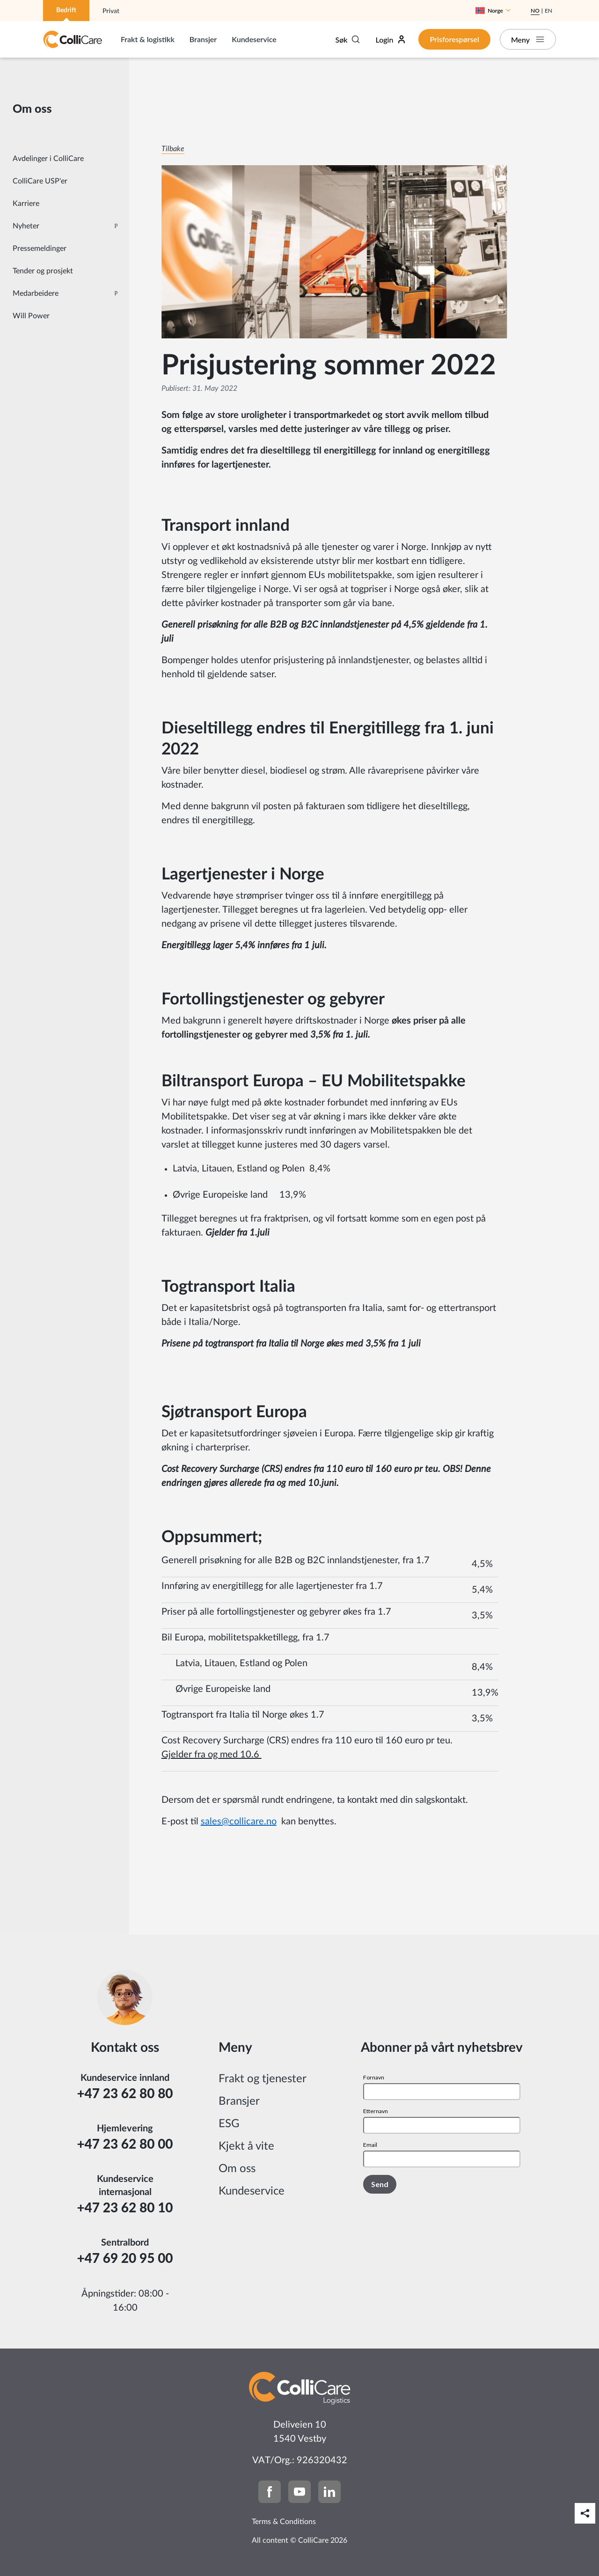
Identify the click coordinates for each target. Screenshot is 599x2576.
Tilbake (172, 149)
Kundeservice (254, 39)
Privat (110, 11)
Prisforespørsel (454, 39)
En (548, 10)
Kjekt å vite (246, 2146)
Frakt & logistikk (148, 39)
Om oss (237, 2168)
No (535, 10)
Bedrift (66, 10)
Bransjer (203, 39)
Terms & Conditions (284, 2521)
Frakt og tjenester (263, 2079)
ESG (229, 2124)
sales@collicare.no (239, 1821)
